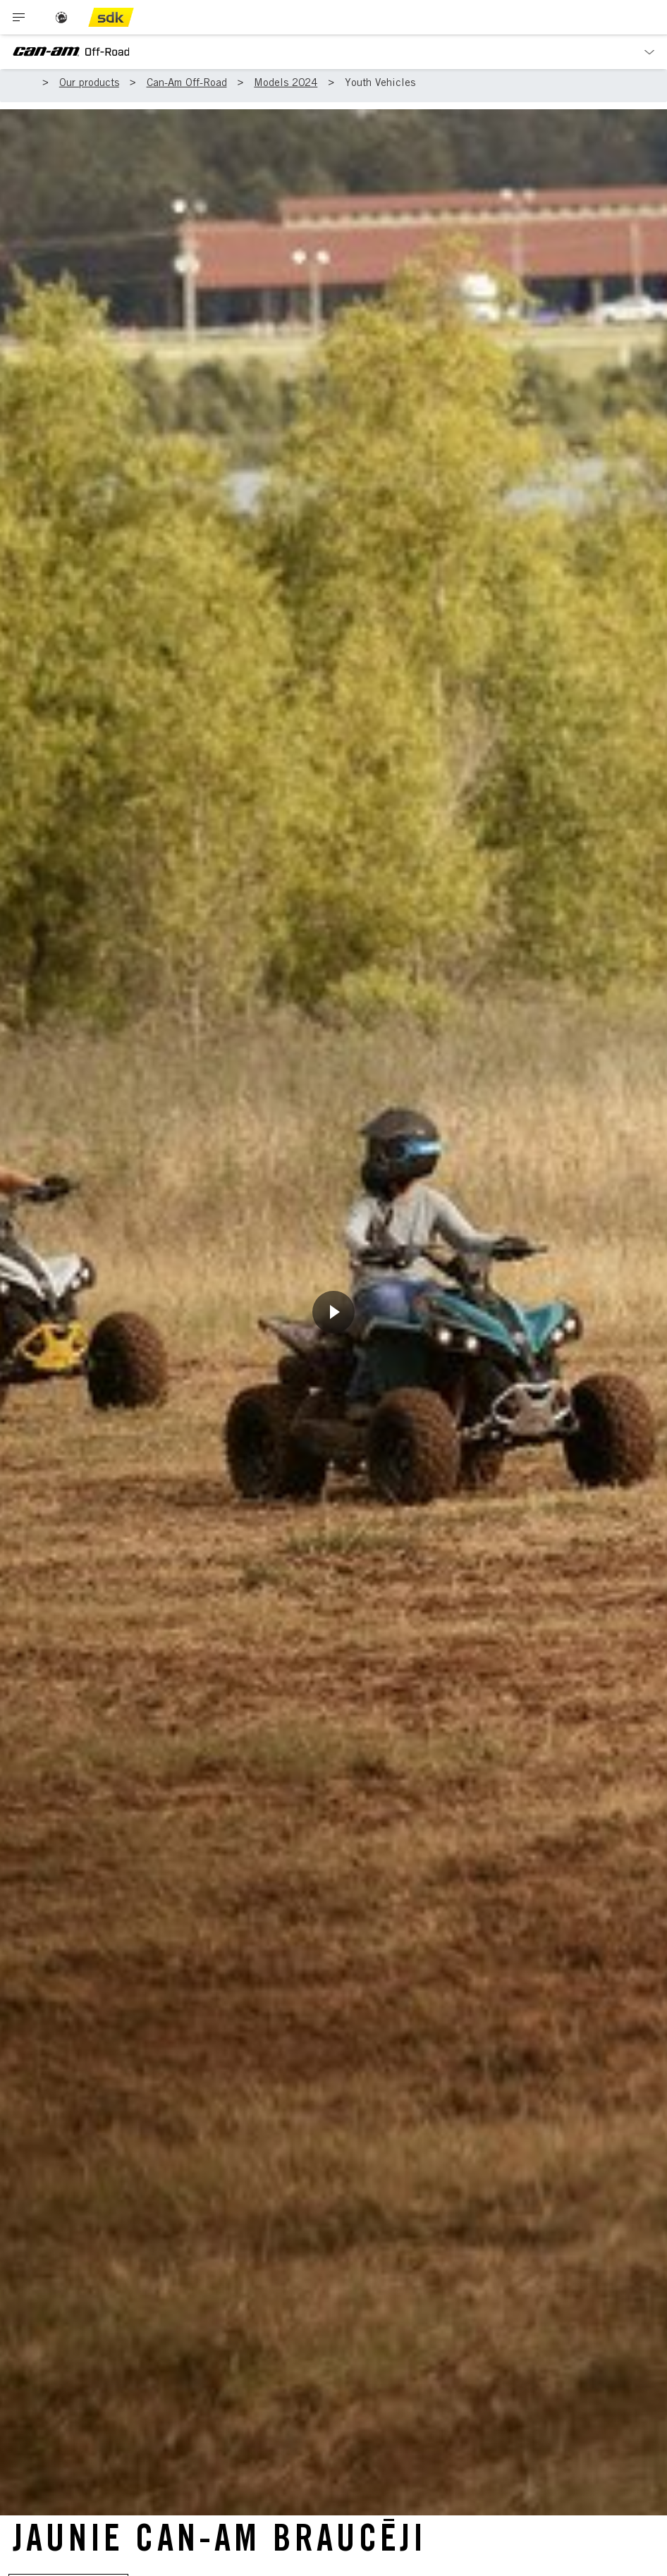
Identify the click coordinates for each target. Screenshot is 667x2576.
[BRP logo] (61, 17)
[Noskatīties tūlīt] (333, 1312)
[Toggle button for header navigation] (19, 17)
